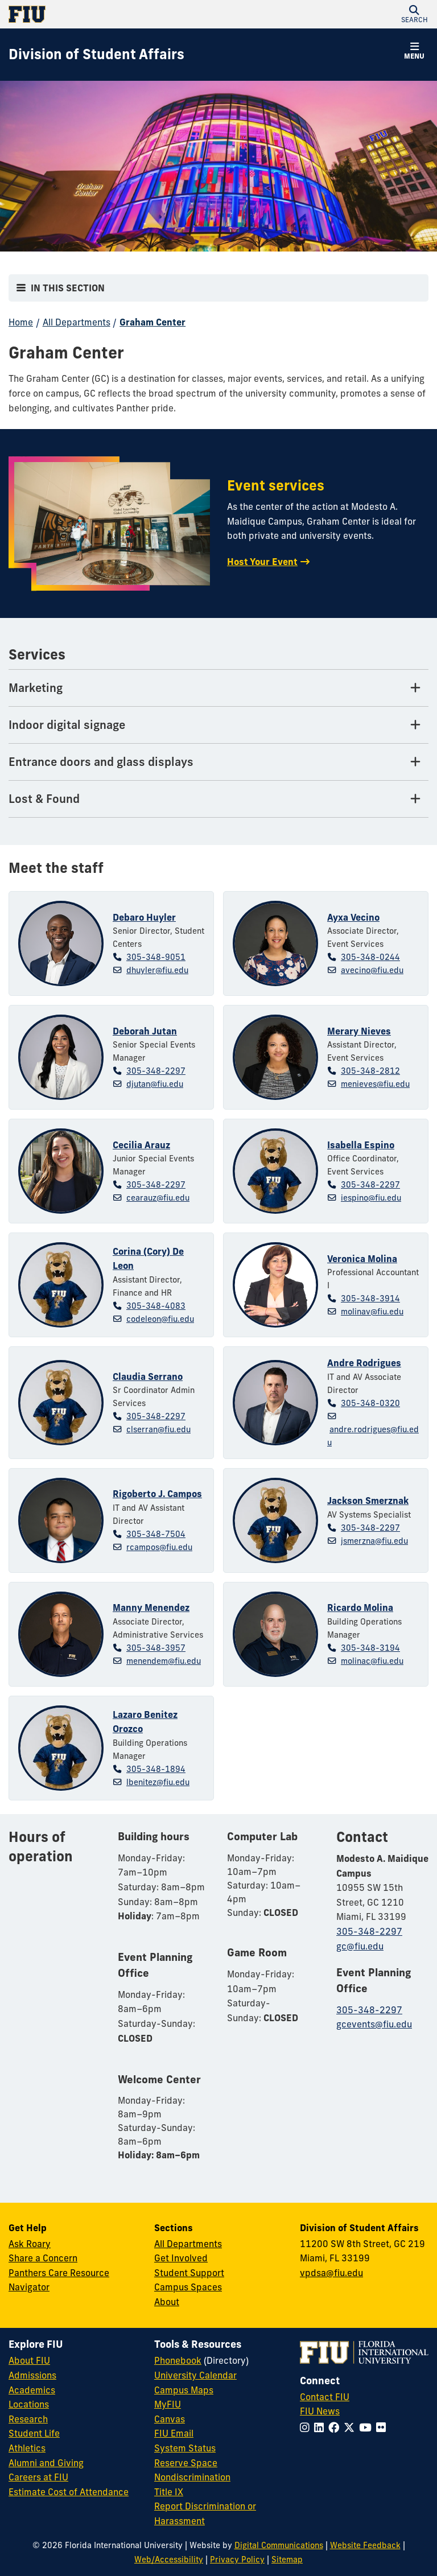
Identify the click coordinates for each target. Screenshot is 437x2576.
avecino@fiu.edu (372, 970)
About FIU (29, 2360)
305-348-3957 (155, 1648)
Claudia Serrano (148, 1376)
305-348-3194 (370, 1648)
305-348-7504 (155, 1534)
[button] (414, 14)
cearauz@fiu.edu (157, 1198)
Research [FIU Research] (28, 2419)
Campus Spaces (188, 2287)
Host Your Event (262, 561)
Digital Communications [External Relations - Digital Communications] (278, 2545)
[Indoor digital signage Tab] (218, 725)
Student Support (189, 2272)
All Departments (76, 322)
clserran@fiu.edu (158, 1429)
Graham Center (152, 322)
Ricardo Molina (360, 1607)
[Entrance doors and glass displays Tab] (218, 762)
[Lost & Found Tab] (218, 799)
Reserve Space (185, 2462)
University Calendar (195, 2375)
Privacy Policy (237, 2559)
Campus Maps (183, 2390)
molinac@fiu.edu (372, 1661)
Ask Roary (30, 2243)
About (166, 2301)
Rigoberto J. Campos (157, 1493)
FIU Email (173, 2433)
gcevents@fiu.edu (374, 2024)
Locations (29, 2404)
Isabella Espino (360, 1145)
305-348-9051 (155, 957)
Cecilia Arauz (141, 1145)
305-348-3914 (370, 1298)
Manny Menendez (151, 1607)
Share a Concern (43, 2258)
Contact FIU (324, 2396)
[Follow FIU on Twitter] (351, 2427)
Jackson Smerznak (368, 1500)
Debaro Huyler (144, 917)
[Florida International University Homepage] (113, 14)
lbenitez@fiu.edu (157, 1782)
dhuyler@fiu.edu (157, 970)
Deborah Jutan (145, 1031)
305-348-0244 (370, 957)
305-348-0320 (370, 1403)
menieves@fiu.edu (375, 1084)
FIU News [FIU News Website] (320, 2411)
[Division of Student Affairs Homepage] (96, 54)
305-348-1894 (155, 1769)
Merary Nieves (359, 1031)
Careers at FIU (38, 2477)
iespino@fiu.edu (371, 1198)
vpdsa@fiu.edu (331, 2272)
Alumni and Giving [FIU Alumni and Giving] (46, 2462)
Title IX (168, 2491)
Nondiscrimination (192, 2477)
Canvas (169, 2419)
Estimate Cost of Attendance (69, 2491)
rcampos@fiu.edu (159, 1547)
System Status (185, 2448)
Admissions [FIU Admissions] (32, 2375)
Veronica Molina (362, 1258)
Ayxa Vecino (353, 917)
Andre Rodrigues (364, 1363)
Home (21, 322)
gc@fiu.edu (360, 1946)
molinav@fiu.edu (372, 1311)
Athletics (27, 2448)
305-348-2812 (370, 1071)
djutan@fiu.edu (154, 1084)
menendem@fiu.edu (163, 1661)
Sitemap (287, 2559)
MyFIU (167, 2404)
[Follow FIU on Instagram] (307, 2427)
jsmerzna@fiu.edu (374, 1541)
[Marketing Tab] (218, 688)
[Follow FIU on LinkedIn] (321, 2427)
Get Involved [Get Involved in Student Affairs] (181, 2258)
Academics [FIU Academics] (32, 2390)
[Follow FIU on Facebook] (336, 2427)
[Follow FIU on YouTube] (367, 2427)
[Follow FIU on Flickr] (383, 2427)
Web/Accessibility (168, 2559)
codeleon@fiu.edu (160, 1319)
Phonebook (177, 2360)
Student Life (34, 2433)
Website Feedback (365, 2545)
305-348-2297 (155, 1071)
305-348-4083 (155, 1306)
